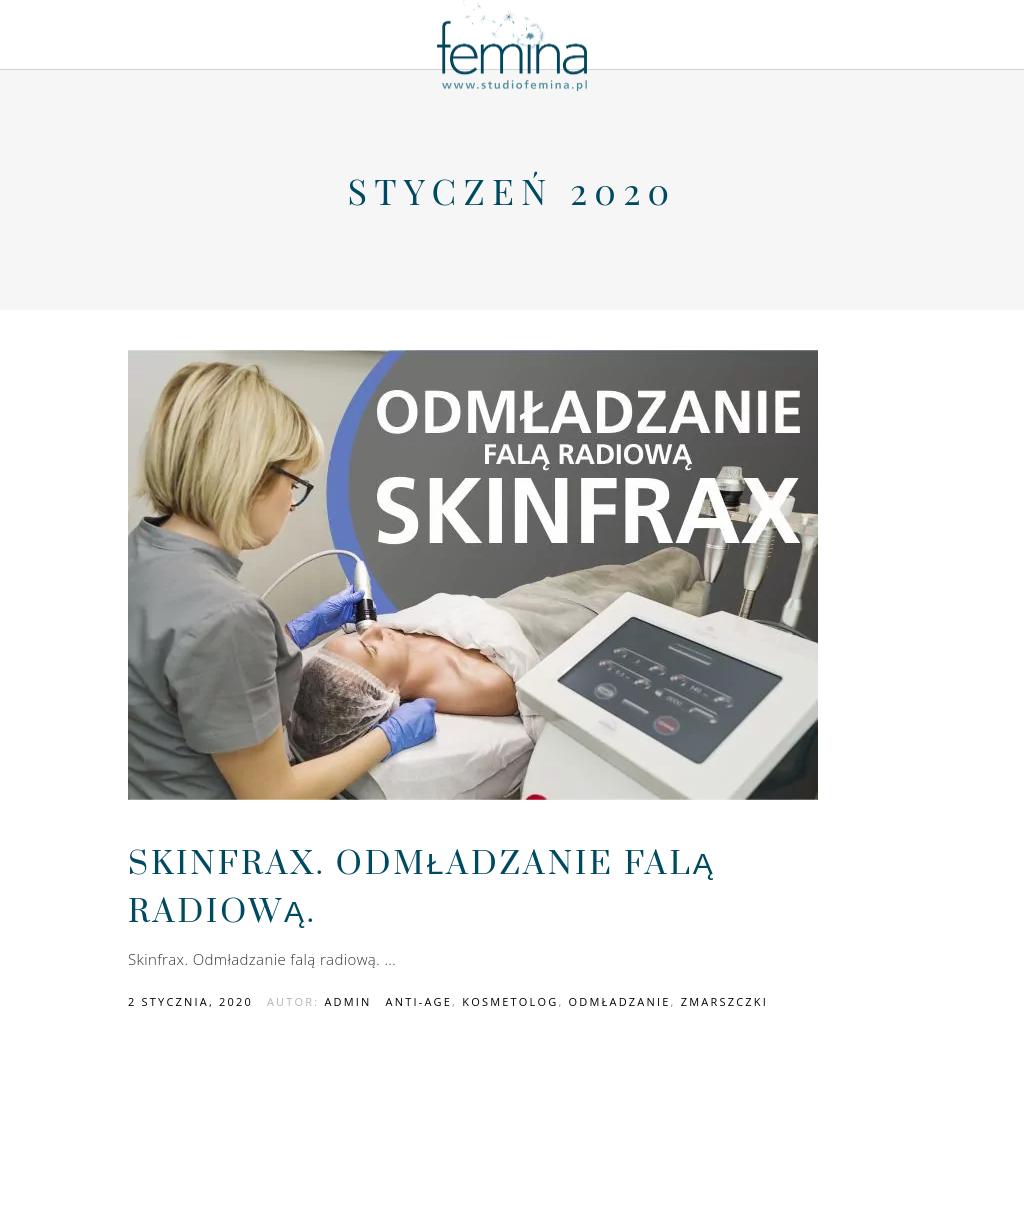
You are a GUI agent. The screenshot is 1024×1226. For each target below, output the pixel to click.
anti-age (419, 1001)
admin (347, 1001)
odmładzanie (620, 1001)
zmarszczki (724, 1001)
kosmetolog (510, 1001)
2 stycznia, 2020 (190, 1001)
